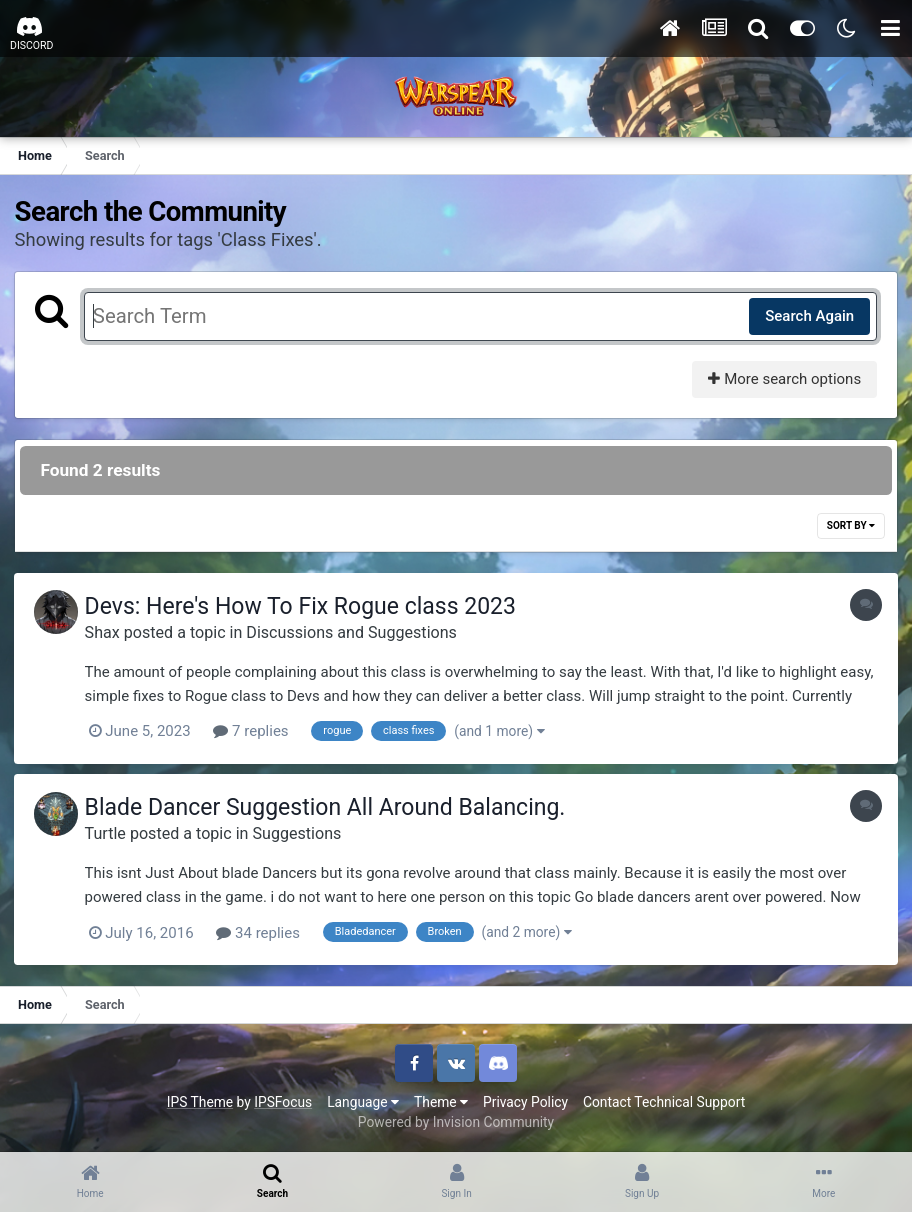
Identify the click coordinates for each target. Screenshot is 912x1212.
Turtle (110, 832)
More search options (783, 379)
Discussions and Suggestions (357, 632)
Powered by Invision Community (456, 1121)
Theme (441, 1100)
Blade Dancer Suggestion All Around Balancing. (330, 807)
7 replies (256, 732)
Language (363, 1100)
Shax (107, 632)
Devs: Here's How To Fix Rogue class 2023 (305, 607)
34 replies (264, 932)
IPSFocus (283, 1100)
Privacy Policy (525, 1100)
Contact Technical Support (664, 1100)
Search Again (808, 316)
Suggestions (302, 832)
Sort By (850, 526)
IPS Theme (200, 1100)
